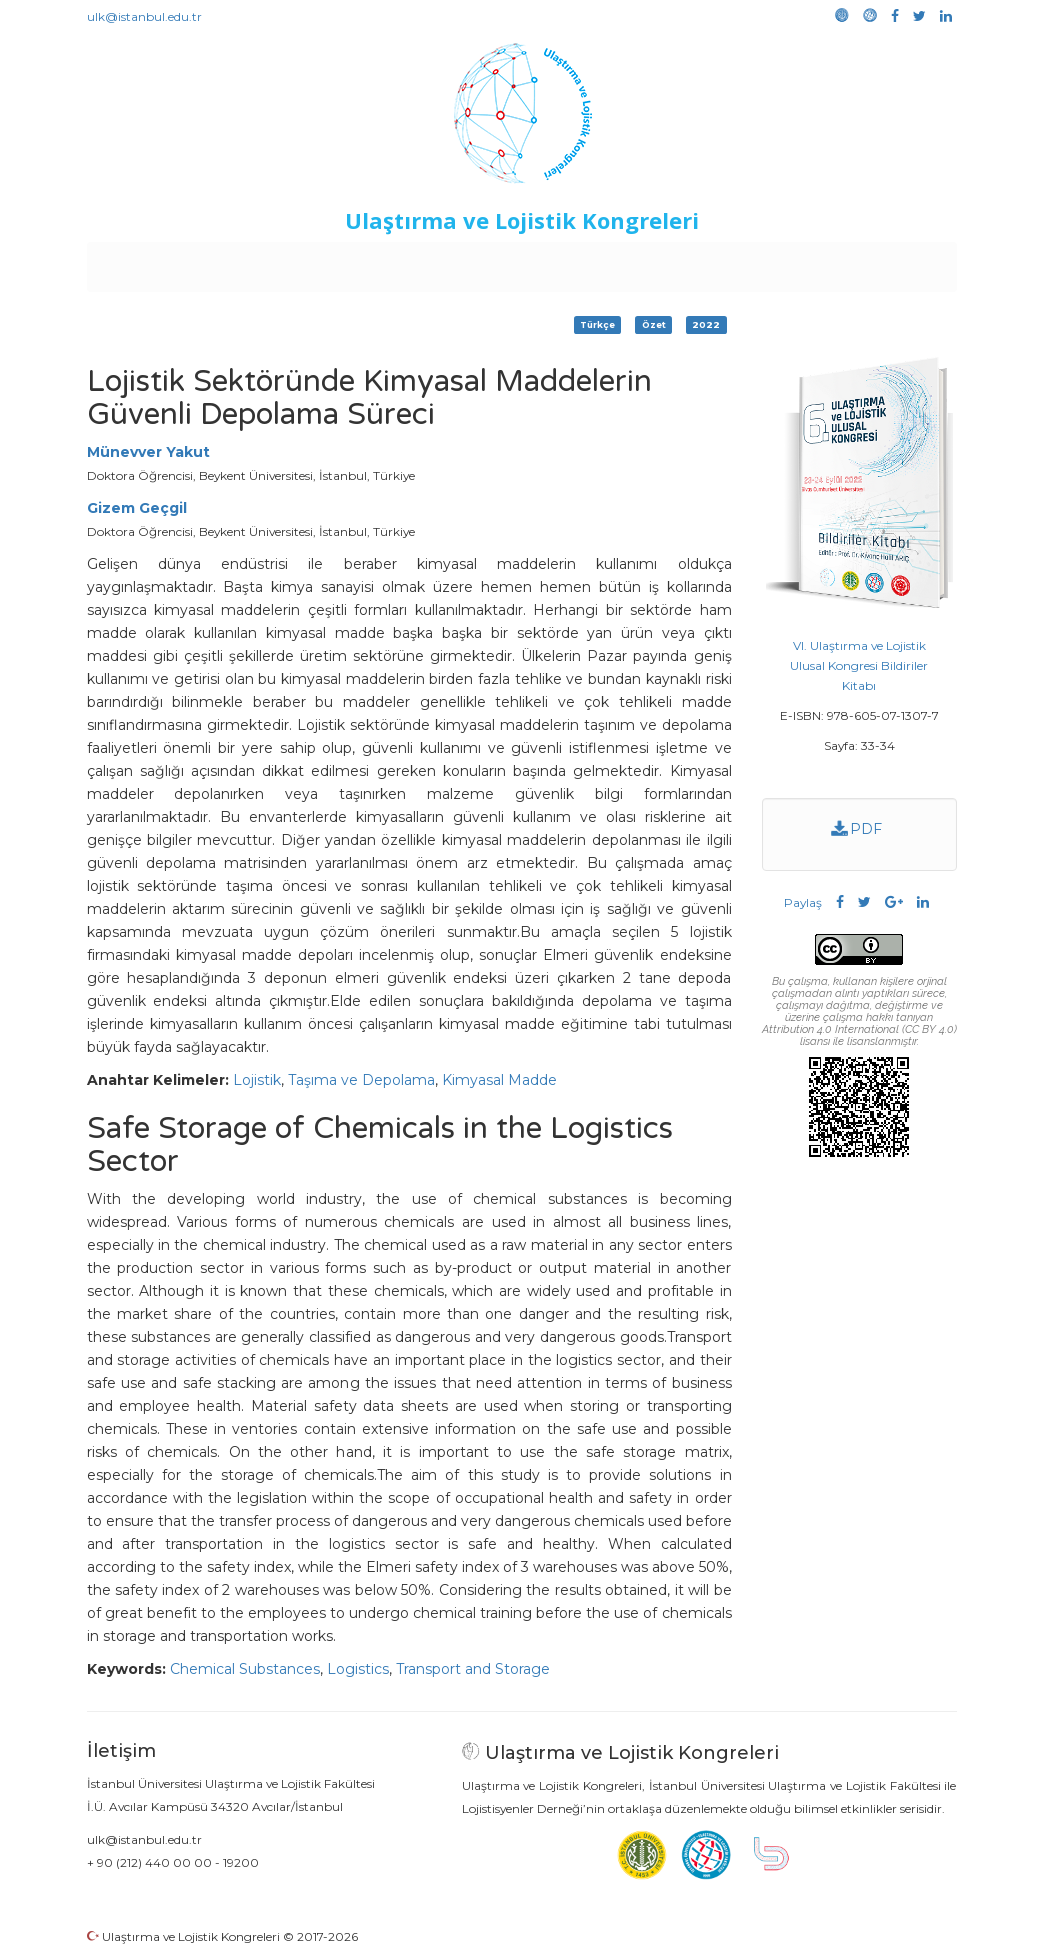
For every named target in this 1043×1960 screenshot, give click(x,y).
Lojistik (257, 1080)
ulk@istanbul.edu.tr (144, 16)
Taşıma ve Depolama (361, 1080)
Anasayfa (170, 262)
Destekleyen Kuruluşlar (362, 262)
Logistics (358, 1669)
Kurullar (242, 262)
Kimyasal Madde (499, 1080)
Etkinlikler (490, 262)
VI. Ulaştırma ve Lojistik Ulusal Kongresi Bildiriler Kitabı (859, 665)
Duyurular (572, 262)
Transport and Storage (473, 1669)
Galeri (822, 262)
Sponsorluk (658, 262)
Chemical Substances (245, 1669)
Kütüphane (750, 262)
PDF (856, 829)
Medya (880, 262)
